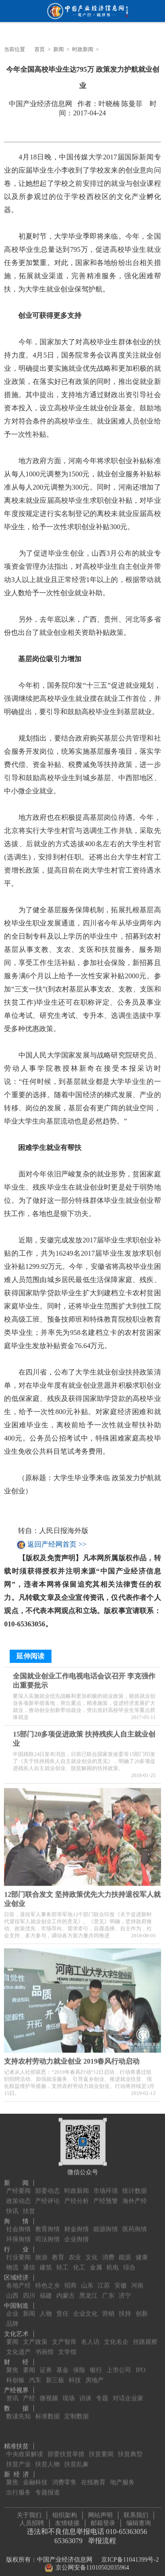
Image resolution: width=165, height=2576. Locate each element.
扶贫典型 (130, 2448)
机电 (112, 2261)
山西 (12, 2289)
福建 (46, 2289)
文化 (91, 2251)
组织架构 (64, 2512)
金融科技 (35, 2476)
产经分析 (76, 2195)
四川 (29, 2289)
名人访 (90, 2336)
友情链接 (67, 2520)
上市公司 (118, 2364)
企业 (12, 2307)
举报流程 (102, 2538)
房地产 (94, 2374)
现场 (68, 2392)
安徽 (120, 2279)
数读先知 (18, 2410)
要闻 (12, 2336)
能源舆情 (105, 2223)
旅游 (41, 2251)
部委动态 (47, 2185)
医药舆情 (134, 2223)
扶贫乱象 (76, 2458)
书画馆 (44, 2346)
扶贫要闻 (101, 2448)
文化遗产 (18, 2346)
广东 (108, 2289)
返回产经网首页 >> (56, 1544)
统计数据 (134, 2185)
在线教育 (93, 2476)
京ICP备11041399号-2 (130, 2557)
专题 (102, 2392)
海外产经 (134, 2195)
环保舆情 (18, 2233)
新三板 (55, 2374)
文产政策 (35, 2336)
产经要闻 (18, 2185)
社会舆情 (18, 2223)
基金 (62, 2364)
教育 (58, 2251)
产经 (29, 2392)
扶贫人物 (47, 2458)
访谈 (85, 2392)
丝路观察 (145, 2336)
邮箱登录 (103, 2520)
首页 (39, 49)
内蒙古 (65, 2289)
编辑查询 (138, 2520)
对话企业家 (128, 2392)
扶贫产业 (18, 2458)
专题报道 (47, 2486)
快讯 (12, 2205)
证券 (46, 2364)
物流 (12, 2261)
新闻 (58, 49)
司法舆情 (47, 2233)
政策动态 (18, 2195)
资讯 (12, 2392)
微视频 (49, 2392)
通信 (29, 2261)
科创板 (15, 2374)
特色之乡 (47, 2279)
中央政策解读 (24, 2448)
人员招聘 (31, 2520)
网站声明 (100, 2512)
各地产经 (18, 2279)
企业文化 (85, 2307)
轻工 (62, 2261)
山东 (87, 2279)
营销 (108, 2307)
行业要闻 (18, 2251)
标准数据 (47, 2410)
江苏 (104, 2279)
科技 (75, 2374)
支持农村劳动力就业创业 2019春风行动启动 (71, 2058)
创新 (142, 2307)
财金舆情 (76, 2223)
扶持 (125, 2307)
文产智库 (64, 2336)
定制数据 (76, 2410)
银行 (96, 2364)
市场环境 (105, 2185)
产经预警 (105, 2195)
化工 (79, 2261)
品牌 (12, 2317)
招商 (70, 2279)
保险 (79, 2364)
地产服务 (122, 2476)
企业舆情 (76, 2233)
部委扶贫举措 (66, 2448)
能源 (125, 2251)
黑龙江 (88, 2289)
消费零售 (64, 2476)
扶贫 (29, 2205)
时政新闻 (82, 49)
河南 (137, 2279)
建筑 (46, 2261)
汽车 (35, 2374)
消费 (108, 2251)
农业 (75, 2251)
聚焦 (12, 2364)
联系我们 (136, 2512)
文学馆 (67, 2346)
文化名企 (116, 2336)
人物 (46, 2307)
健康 (142, 2251)
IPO (141, 2364)
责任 (62, 2307)
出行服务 (18, 2486)
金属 (96, 2261)
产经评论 (47, 2195)
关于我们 (29, 2512)
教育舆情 (47, 2223)
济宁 (125, 2289)
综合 (129, 2261)
